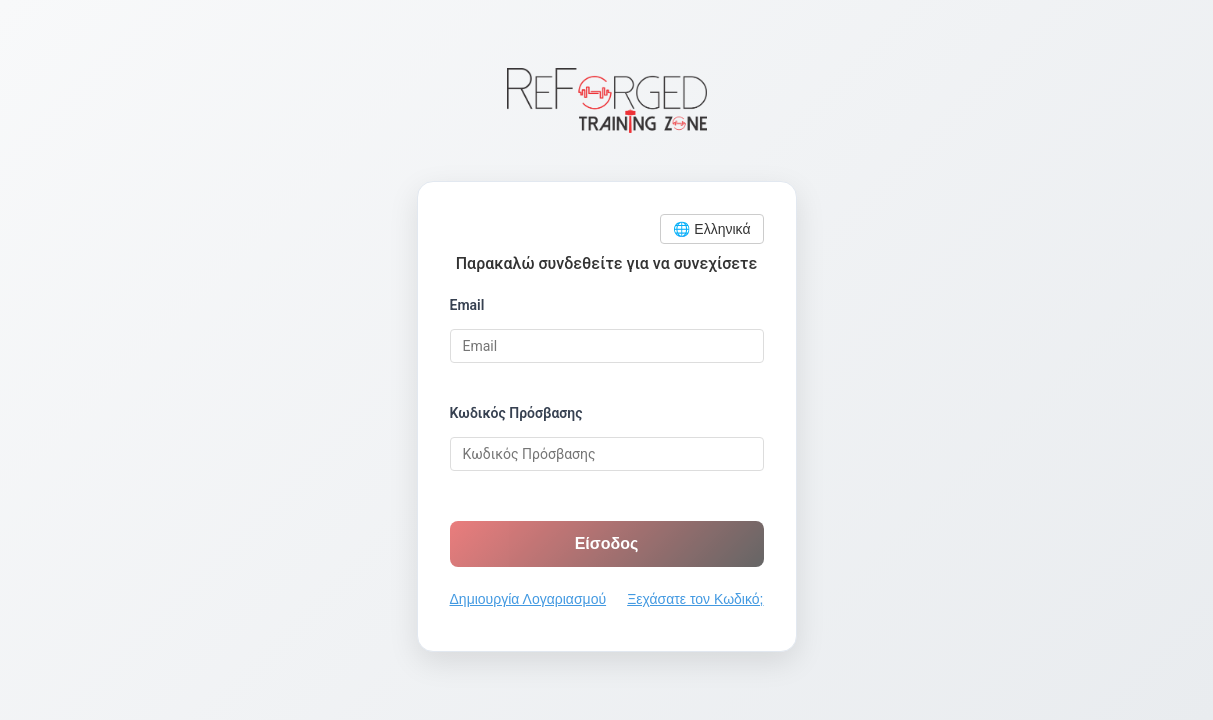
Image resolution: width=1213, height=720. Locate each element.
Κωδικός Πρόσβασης (516, 413)
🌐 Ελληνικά (711, 229)
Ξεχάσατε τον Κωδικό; (695, 599)
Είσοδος (607, 543)
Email (467, 305)
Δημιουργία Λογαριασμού (528, 599)
